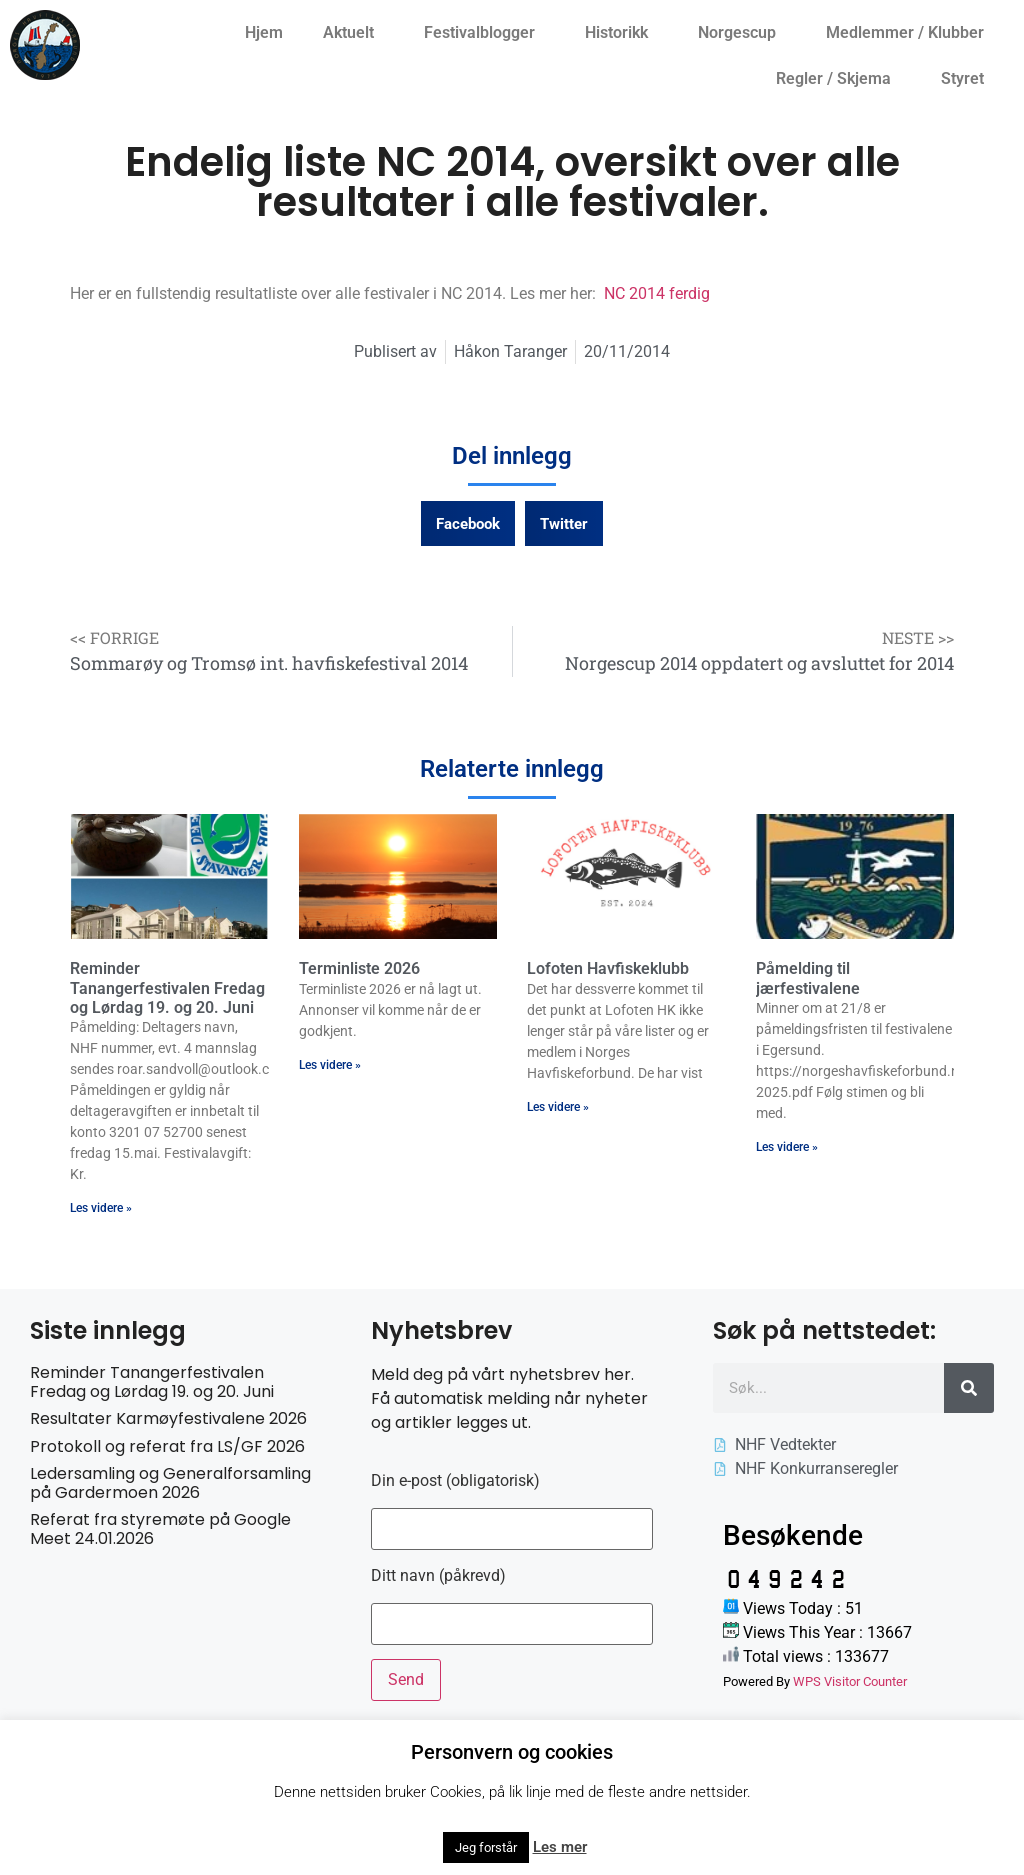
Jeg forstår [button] (486, 1847)
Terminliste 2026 (359, 968)
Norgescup (742, 33)
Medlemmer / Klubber (910, 33)
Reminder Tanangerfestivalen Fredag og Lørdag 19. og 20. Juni (167, 987)
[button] (468, 523)
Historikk (621, 33)
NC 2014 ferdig (657, 293)
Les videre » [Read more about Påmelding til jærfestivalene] (787, 1147)
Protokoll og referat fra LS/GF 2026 (167, 1446)
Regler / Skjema (838, 79)
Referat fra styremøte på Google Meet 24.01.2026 (160, 1529)
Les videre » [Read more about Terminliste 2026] (330, 1065)
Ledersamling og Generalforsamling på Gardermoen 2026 (170, 1483)
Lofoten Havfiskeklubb (608, 968)
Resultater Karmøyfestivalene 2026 (168, 1418)
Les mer (560, 1847)
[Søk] (969, 1388)
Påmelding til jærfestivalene (808, 978)
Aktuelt (353, 33)
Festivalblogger (484, 33)
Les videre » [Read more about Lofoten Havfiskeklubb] (558, 1107)
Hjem (264, 32)
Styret (967, 79)
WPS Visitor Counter (850, 1681)
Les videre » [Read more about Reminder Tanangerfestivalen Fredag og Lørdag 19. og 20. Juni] (101, 1208)
